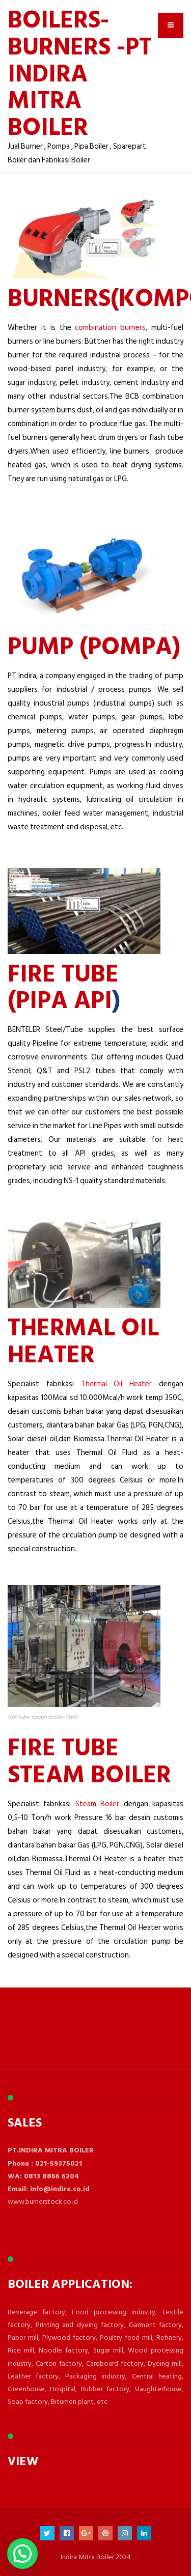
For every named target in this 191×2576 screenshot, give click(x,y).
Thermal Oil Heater (116, 1384)
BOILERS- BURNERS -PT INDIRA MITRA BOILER (80, 72)
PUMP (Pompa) (94, 645)
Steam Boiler (99, 1804)
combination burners (110, 327)
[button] (22, 2553)
